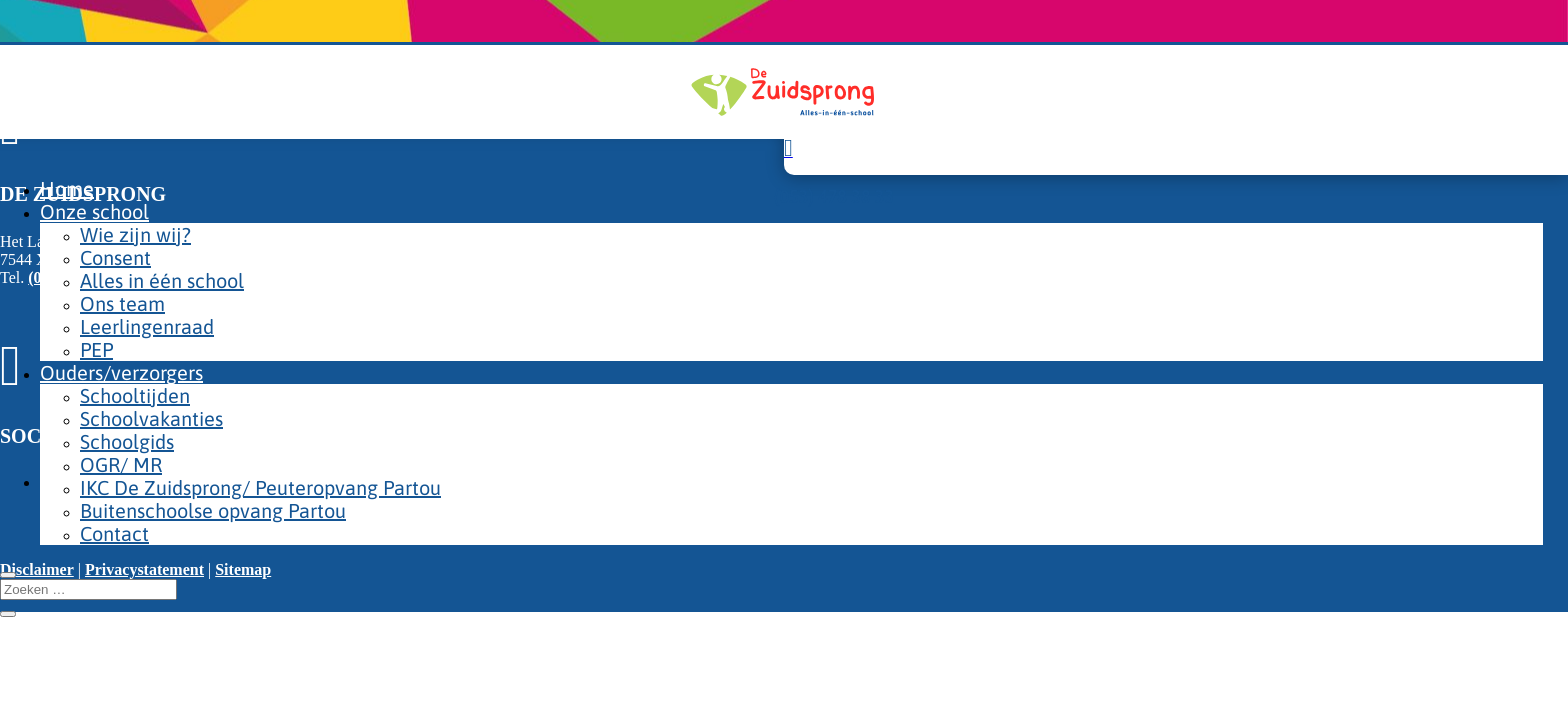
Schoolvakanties (151, 418)
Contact (114, 533)
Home (67, 188)
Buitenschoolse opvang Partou (213, 510)
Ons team (122, 303)
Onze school (94, 211)
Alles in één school (162, 280)
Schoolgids (127, 441)
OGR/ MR (121, 464)
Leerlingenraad (147, 326)
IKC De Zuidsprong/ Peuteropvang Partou (260, 487)
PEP (96, 349)
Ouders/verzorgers (121, 372)
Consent (115, 257)
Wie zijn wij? (135, 234)
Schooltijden (135, 395)
